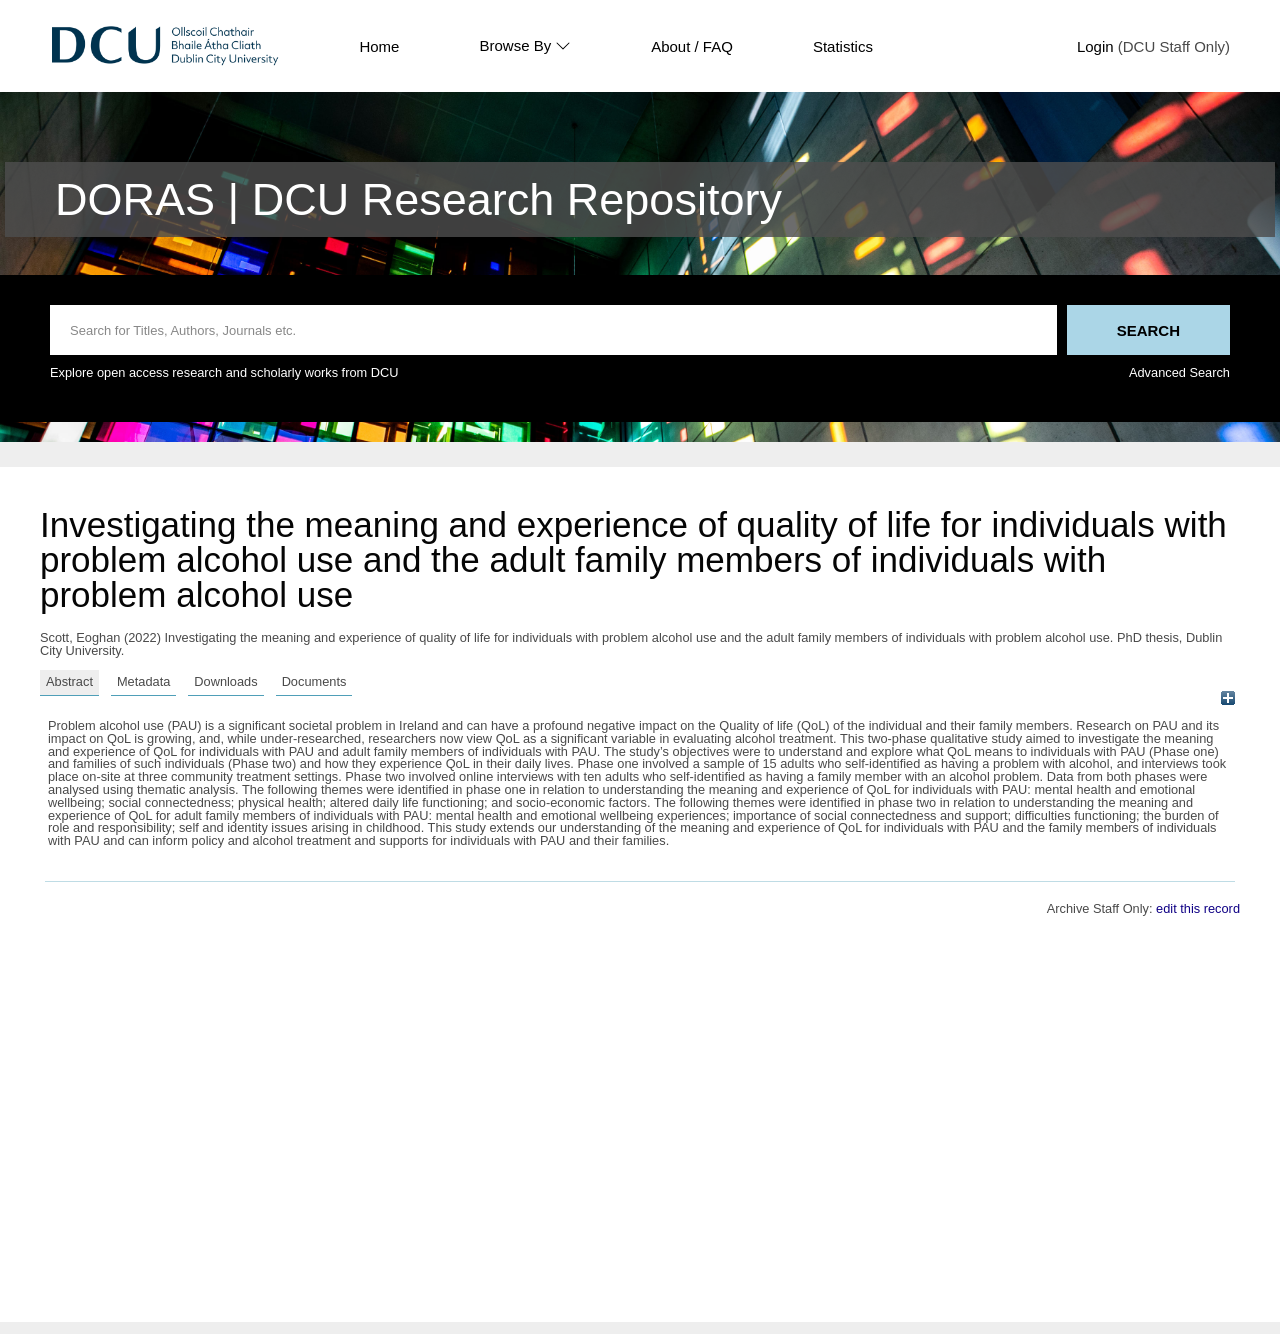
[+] (1227, 697)
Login (1095, 46)
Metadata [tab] (143, 681)
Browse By (525, 46)
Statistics (843, 46)
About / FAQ (692, 46)
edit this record (1198, 908)
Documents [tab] (314, 681)
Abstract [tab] (69, 681)
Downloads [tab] (225, 681)
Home (379, 46)
